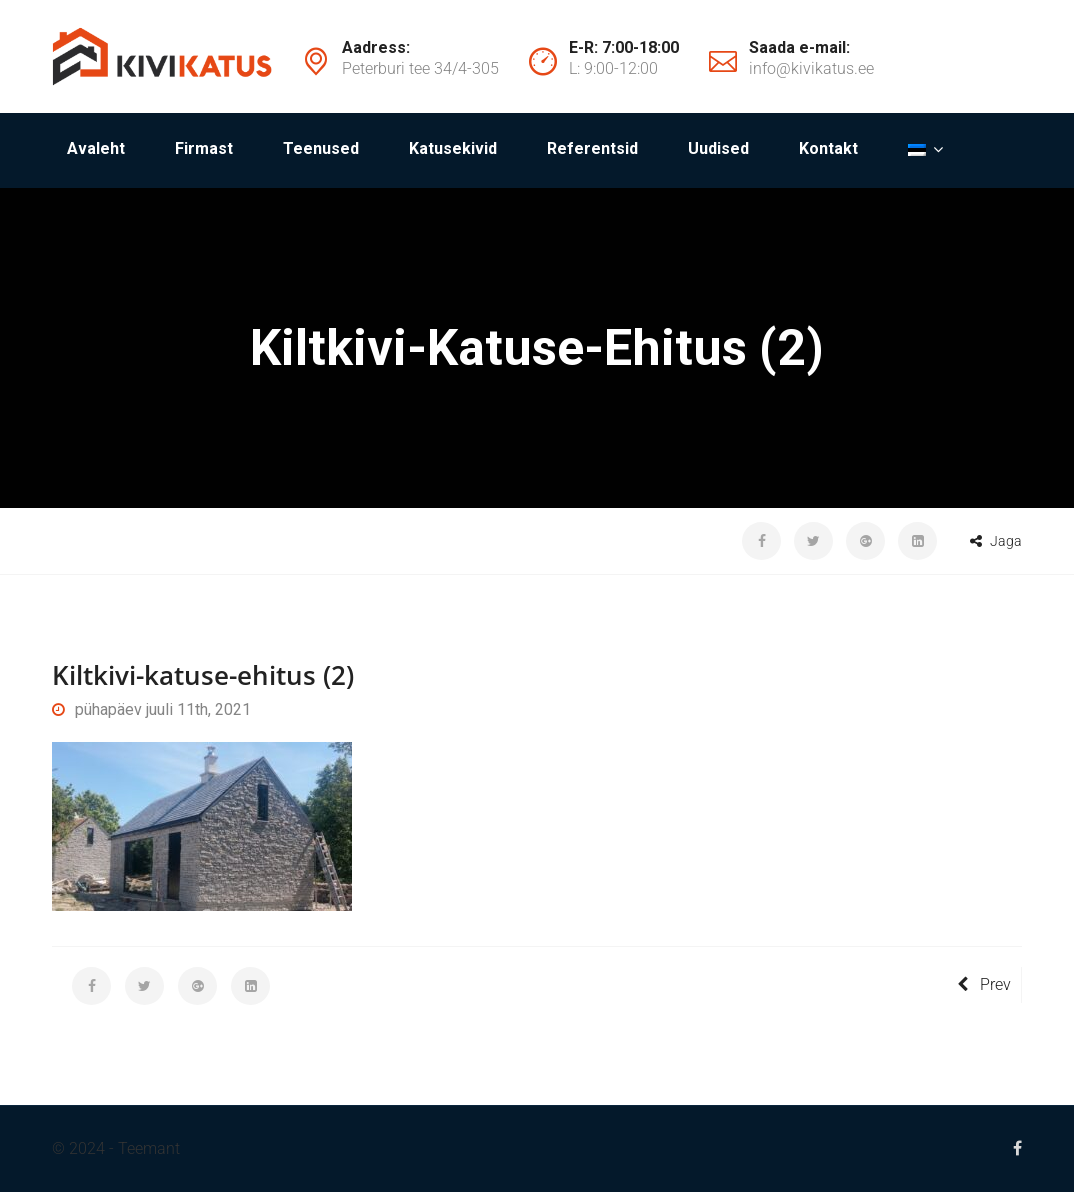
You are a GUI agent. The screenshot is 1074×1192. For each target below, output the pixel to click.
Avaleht (96, 148)
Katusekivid (453, 148)
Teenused (321, 148)
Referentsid (592, 148)
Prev (984, 984)
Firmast (204, 148)
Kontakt (828, 148)
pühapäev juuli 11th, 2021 (151, 709)
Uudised (718, 148)
